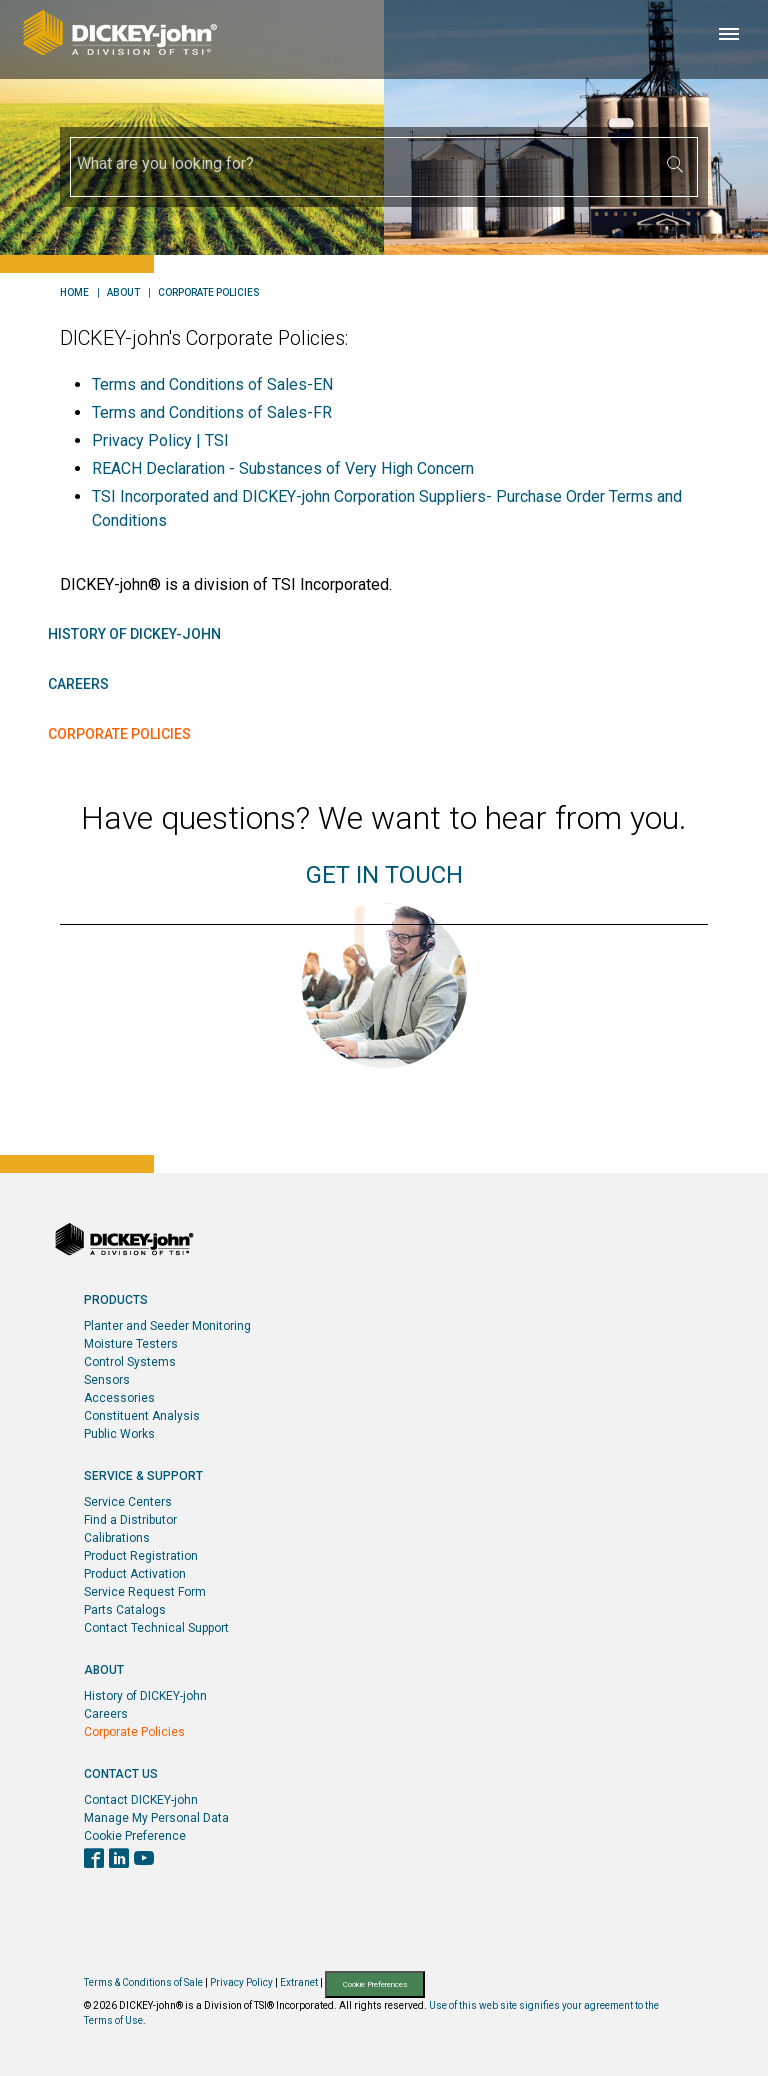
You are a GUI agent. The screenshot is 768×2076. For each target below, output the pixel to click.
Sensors (107, 1380)
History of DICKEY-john (134, 634)
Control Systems (130, 1362)
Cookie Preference (135, 1836)
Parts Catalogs (125, 1610)
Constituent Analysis (142, 1416)
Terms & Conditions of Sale (143, 1983)
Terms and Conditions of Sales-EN (212, 384)
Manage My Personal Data (156, 1818)
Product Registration (141, 1556)
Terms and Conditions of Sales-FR (212, 412)
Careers (78, 684)
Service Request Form (145, 1592)
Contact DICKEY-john (141, 1800)
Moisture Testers (131, 1344)
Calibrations (117, 1538)
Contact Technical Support (156, 1628)
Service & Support (143, 1476)
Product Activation (135, 1574)
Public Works (119, 1434)
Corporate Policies (209, 293)
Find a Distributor (130, 1520)
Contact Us (121, 1774)
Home (74, 293)
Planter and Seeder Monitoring (167, 1326)
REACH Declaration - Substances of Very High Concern (283, 468)
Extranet (299, 1983)
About (123, 293)
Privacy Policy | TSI (160, 440)
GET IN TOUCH (384, 875)
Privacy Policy (241, 1983)
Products (116, 1300)
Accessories (119, 1398)
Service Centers (128, 1502)
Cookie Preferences (375, 1984)
